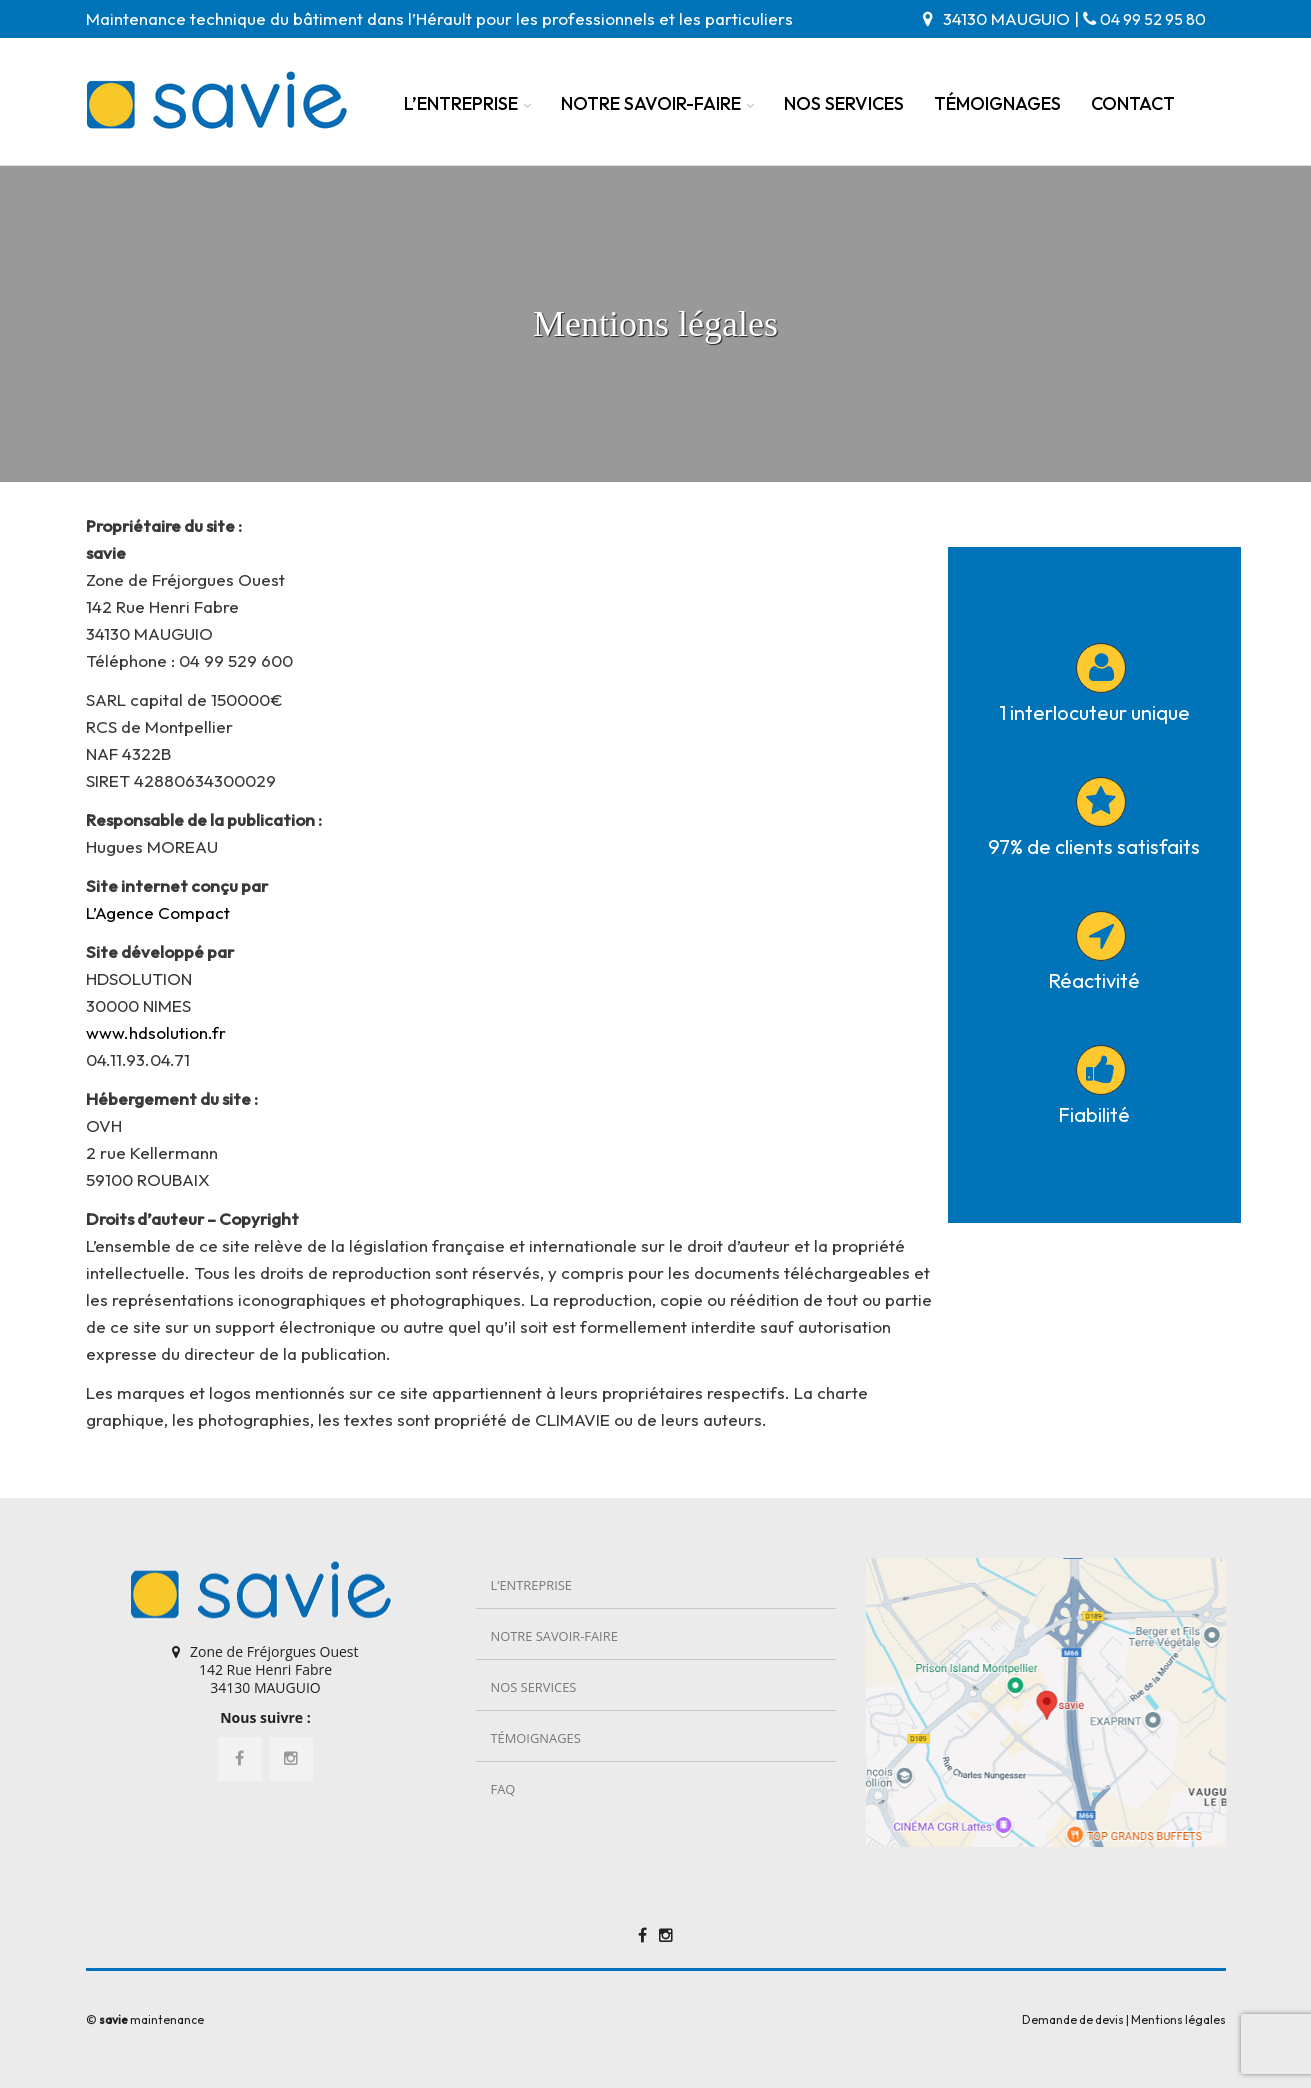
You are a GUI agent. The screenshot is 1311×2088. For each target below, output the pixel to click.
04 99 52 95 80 (1153, 19)
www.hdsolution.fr (156, 1032)
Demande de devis (1073, 2019)
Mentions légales (1178, 2019)
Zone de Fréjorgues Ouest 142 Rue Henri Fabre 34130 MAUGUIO (274, 1669)
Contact (1133, 103)
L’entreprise (461, 103)
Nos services (844, 103)
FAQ (503, 1789)
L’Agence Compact (158, 912)
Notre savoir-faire (651, 103)
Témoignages (997, 103)
